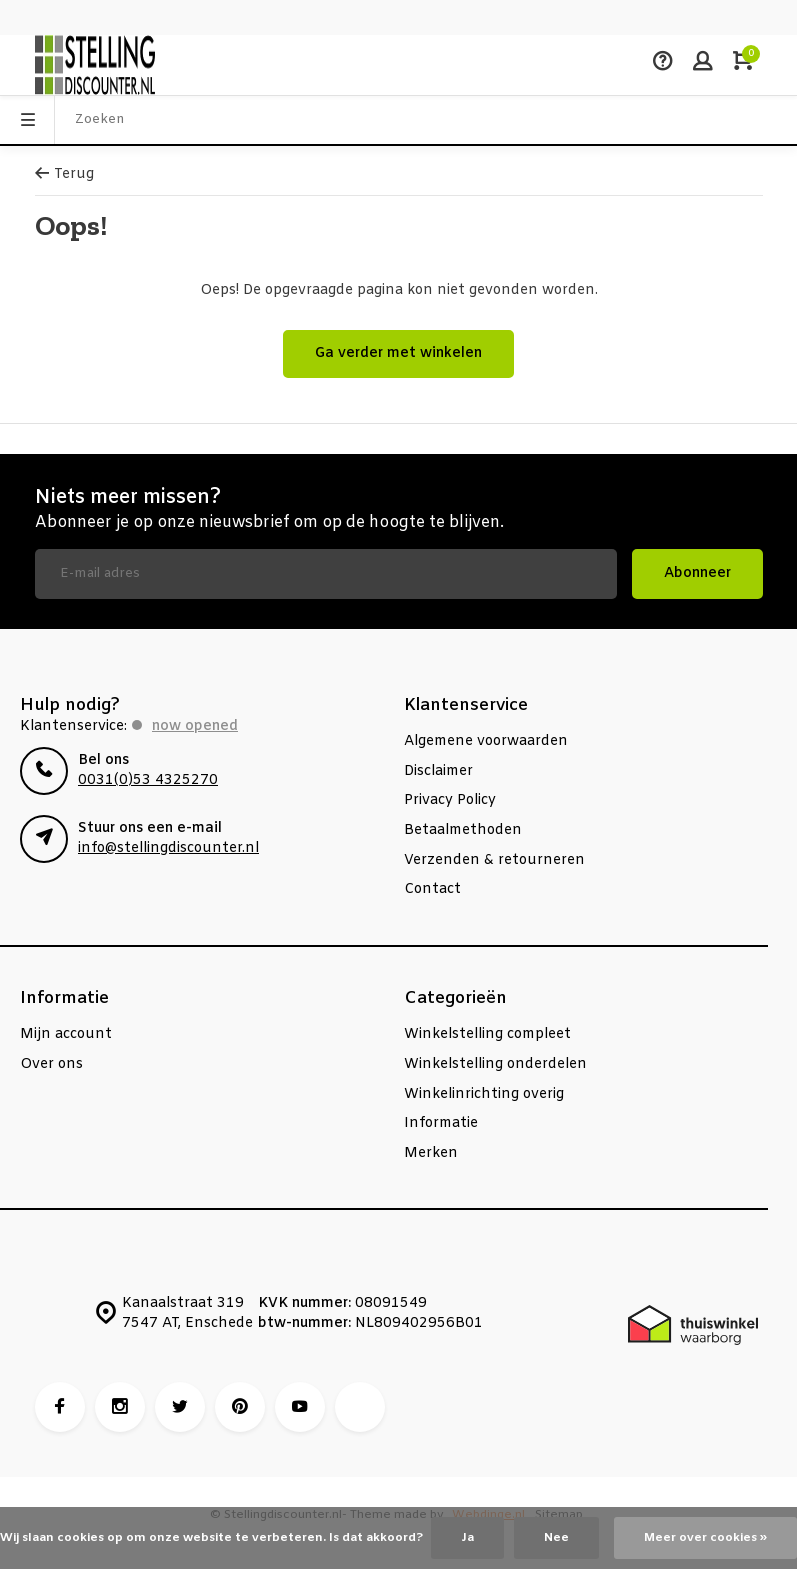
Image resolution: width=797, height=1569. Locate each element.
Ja (467, 1538)
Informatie (441, 1123)
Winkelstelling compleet (487, 1034)
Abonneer (697, 573)
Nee (556, 1538)
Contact (432, 889)
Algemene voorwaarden (486, 741)
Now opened (195, 726)
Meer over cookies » (705, 1538)
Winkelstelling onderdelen (495, 1064)
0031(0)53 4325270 (148, 780)
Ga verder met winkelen (398, 353)
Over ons (51, 1064)
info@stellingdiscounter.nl (168, 848)
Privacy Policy (450, 800)
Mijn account (66, 1034)
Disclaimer (438, 771)
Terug (64, 174)
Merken (431, 1153)
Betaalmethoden (463, 830)
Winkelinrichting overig (484, 1094)
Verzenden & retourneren (494, 860)
